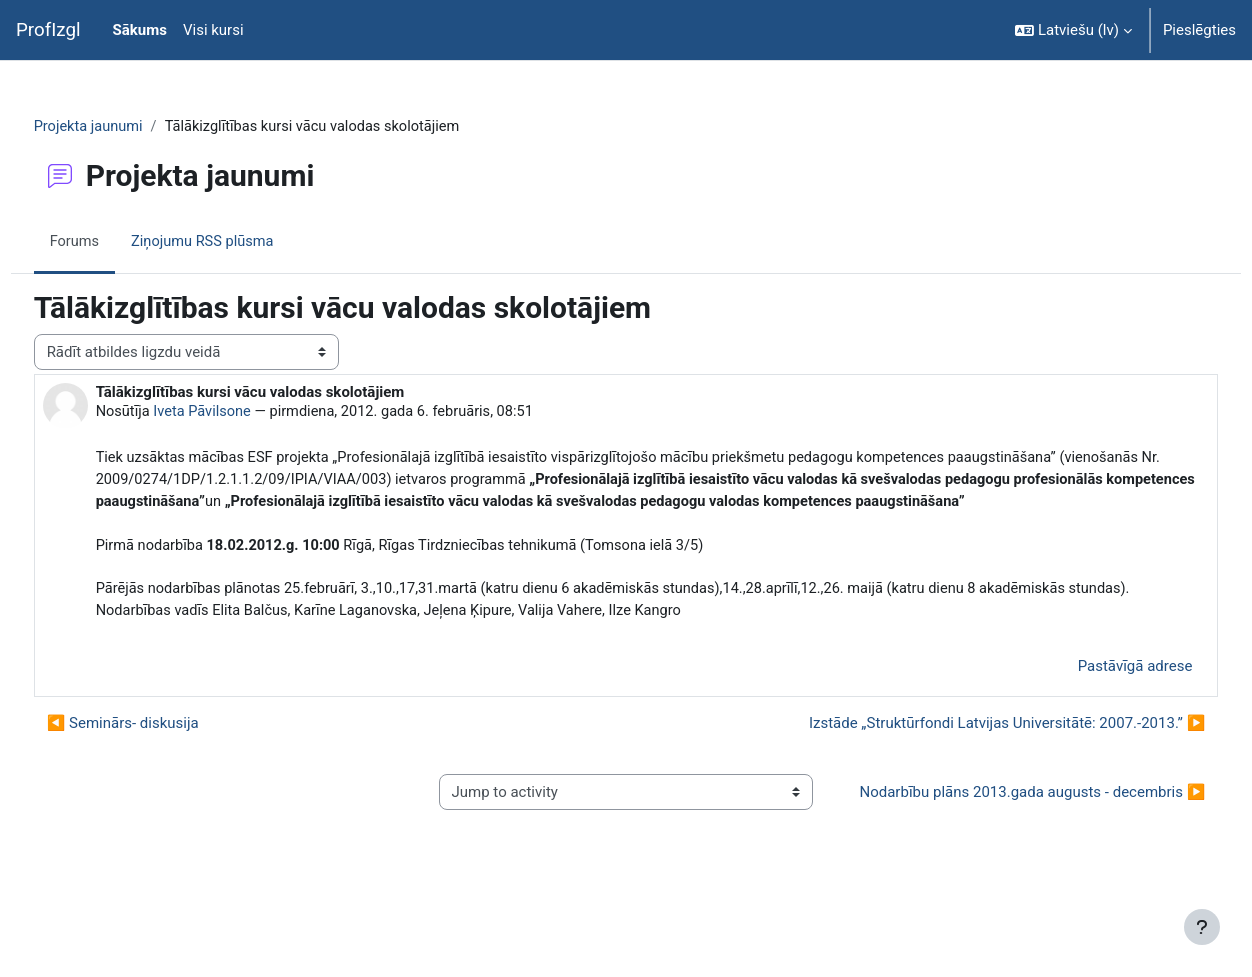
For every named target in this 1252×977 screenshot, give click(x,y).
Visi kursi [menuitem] (213, 30)
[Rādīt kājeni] (1202, 927)
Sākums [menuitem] (140, 30)
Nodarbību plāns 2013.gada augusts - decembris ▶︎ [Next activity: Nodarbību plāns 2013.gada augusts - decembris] (1007, 855)
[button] (1073, 30)
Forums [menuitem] (112, 243)
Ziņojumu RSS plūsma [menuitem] (243, 243)
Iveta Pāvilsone (242, 413)
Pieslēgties (1199, 30)
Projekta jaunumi (127, 127)
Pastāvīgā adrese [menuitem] (1097, 718)
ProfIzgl (48, 30)
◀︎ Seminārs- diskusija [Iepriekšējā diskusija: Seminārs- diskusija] (160, 776)
